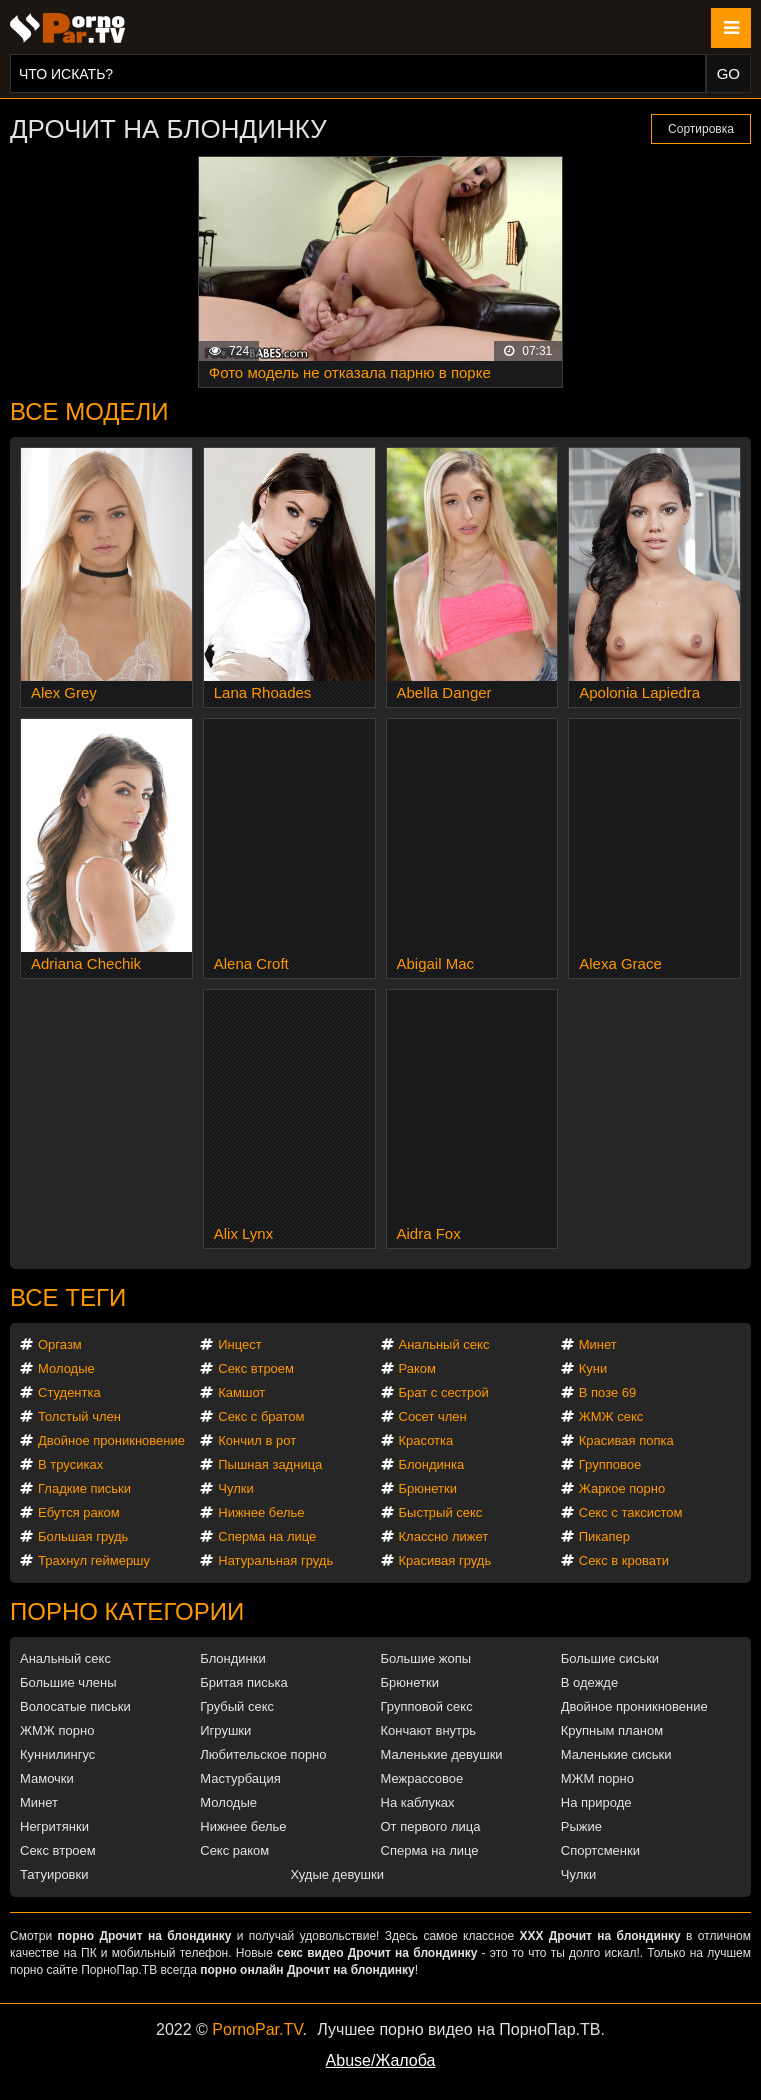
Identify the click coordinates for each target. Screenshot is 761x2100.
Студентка (69, 1392)
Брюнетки (428, 1488)
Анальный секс (444, 1344)
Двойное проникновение (111, 1440)
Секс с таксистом (631, 1512)
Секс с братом (261, 1416)
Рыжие (581, 1826)
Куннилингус (57, 1754)
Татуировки (54, 1874)
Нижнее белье (261, 1512)
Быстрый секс (441, 1512)
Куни (593, 1368)
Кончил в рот (257, 1440)
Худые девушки (337, 1874)
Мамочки (47, 1778)
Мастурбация (240, 1778)
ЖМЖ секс (611, 1416)
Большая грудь (83, 1536)
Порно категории (127, 1611)
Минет (598, 1344)
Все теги (68, 1297)
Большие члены (68, 1682)
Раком (417, 1368)
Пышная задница (270, 1464)
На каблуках (418, 1802)
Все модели (89, 411)
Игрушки (225, 1730)
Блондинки (233, 1658)
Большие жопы (426, 1658)
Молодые (66, 1368)
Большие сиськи (610, 1658)
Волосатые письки (75, 1706)
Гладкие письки (84, 1488)
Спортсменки (600, 1850)
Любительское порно (263, 1754)
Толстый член (79, 1416)
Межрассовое (422, 1778)
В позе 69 (608, 1392)
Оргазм (60, 1344)
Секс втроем (256, 1368)
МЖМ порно (597, 1778)
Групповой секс (427, 1706)
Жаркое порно (622, 1488)
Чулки (235, 1488)
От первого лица (431, 1826)
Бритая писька (244, 1682)
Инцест (240, 1344)
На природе (596, 1802)
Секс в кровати (624, 1560)
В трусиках (70, 1464)
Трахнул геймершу (94, 1560)
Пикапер (604, 1536)
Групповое (610, 1464)
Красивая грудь (445, 1560)
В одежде (589, 1682)
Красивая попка (626, 1440)
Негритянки (54, 1826)
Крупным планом (612, 1730)
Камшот (241, 1392)
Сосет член (433, 1416)
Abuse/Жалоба (381, 2060)
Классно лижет (444, 1536)
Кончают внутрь (429, 1730)
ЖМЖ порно (57, 1730)
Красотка (426, 1440)
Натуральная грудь (275, 1560)
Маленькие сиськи (616, 1754)
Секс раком (234, 1850)
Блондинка (432, 1464)
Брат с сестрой (444, 1392)
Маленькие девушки (442, 1754)
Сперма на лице (267, 1536)
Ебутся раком (79, 1512)
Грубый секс (237, 1706)
